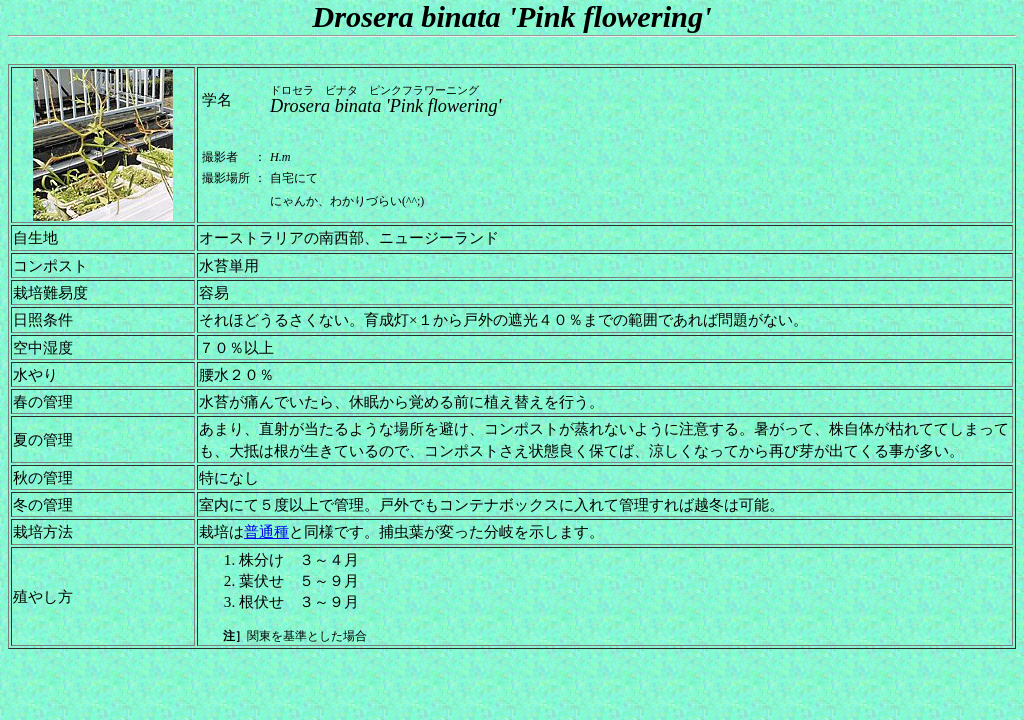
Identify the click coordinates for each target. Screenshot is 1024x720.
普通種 (266, 531)
